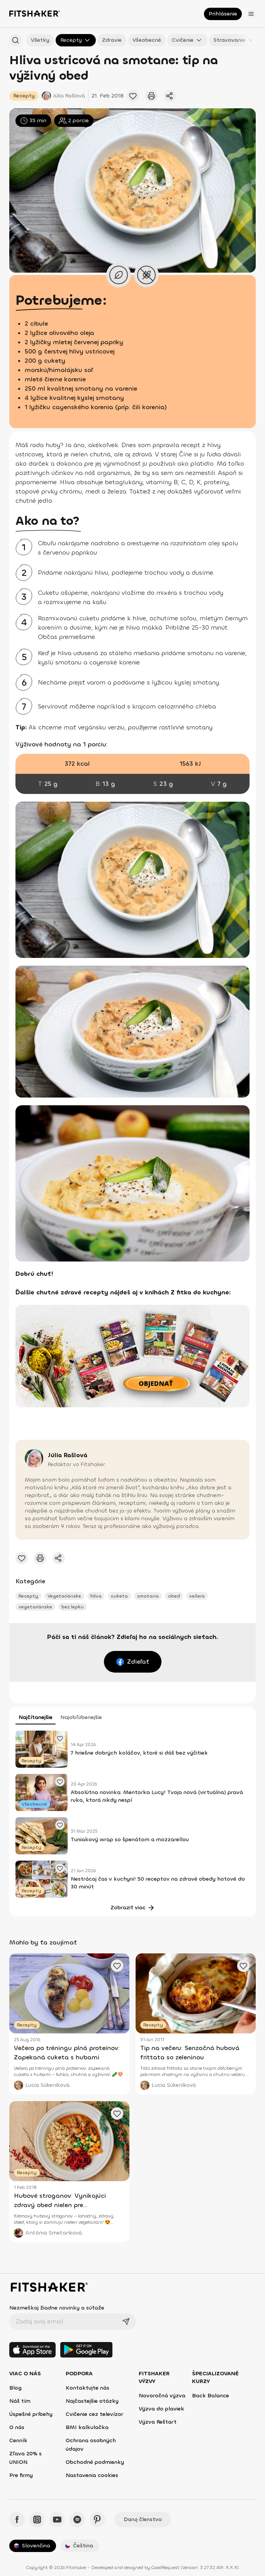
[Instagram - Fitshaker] (37, 2519)
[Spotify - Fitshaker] (77, 2519)
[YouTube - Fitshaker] (57, 2519)
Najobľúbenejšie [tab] (81, 1717)
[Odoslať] (126, 2321)
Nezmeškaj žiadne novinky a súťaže (56, 2307)
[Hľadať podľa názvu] (15, 40)
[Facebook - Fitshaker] (17, 2519)
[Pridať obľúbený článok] (133, 96)
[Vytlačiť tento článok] (151, 96)
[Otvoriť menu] (251, 14)
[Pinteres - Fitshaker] (97, 2519)
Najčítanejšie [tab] (36, 1717)
